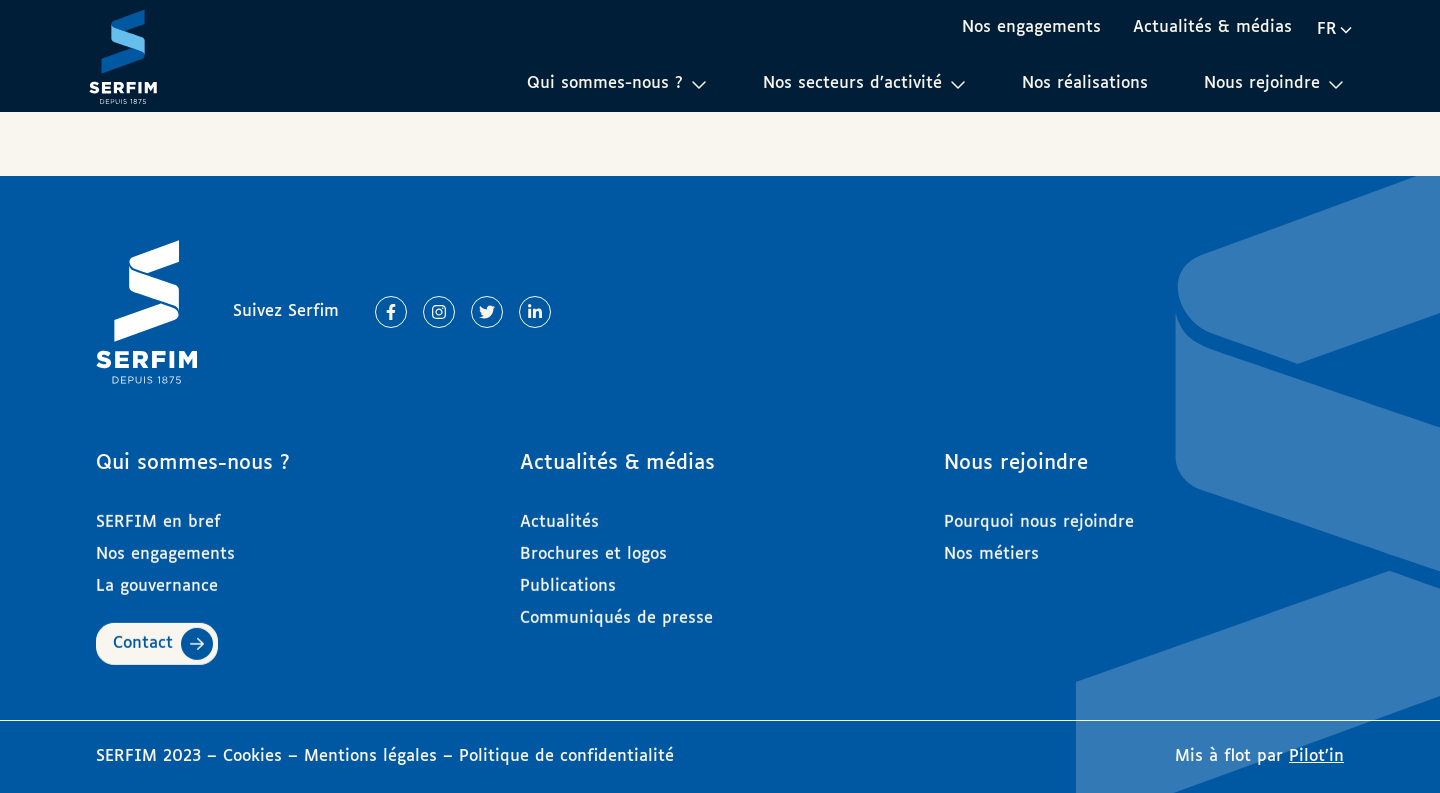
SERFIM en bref (158, 513)
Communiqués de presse (616, 609)
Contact (143, 634)
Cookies (255, 756)
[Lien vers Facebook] (391, 312)
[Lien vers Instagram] (439, 312)
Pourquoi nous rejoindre (1039, 513)
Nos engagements (1031, 27)
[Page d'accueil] (123, 56)
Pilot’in (1316, 756)
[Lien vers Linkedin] (535, 312)
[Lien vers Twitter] (487, 312)
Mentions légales (370, 756)
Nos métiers (991, 545)
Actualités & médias (1212, 27)
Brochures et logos (593, 545)
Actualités (559, 513)
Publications (568, 577)
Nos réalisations (1085, 83)
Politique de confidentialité (566, 756)
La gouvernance (157, 577)
